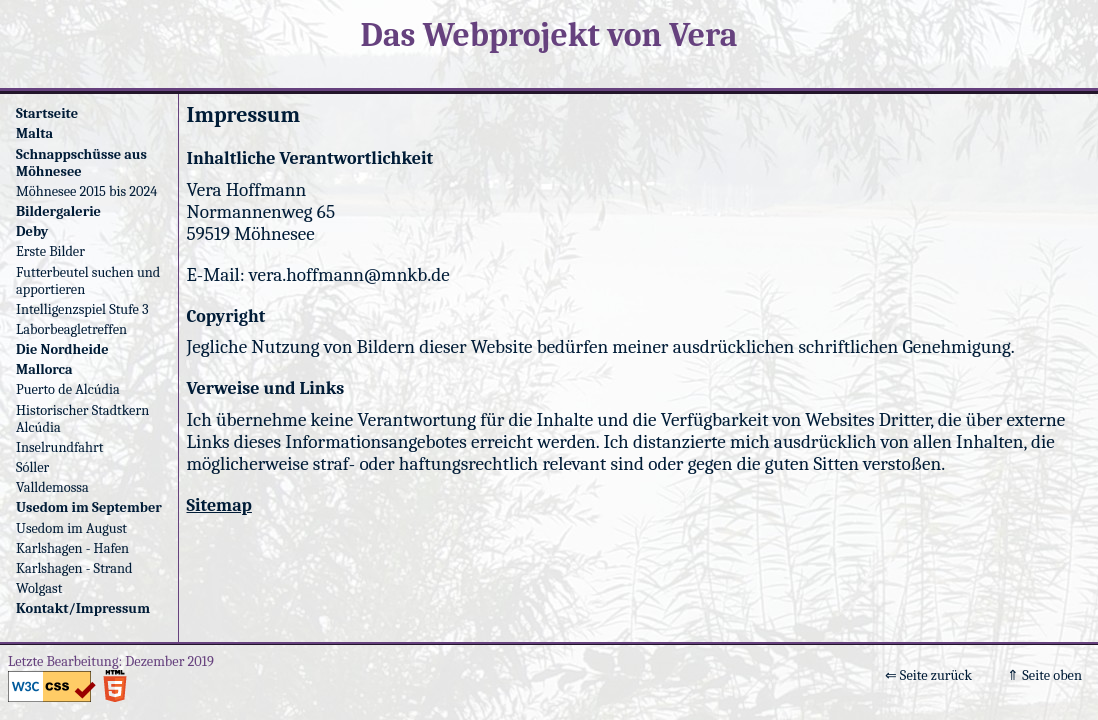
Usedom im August (71, 528)
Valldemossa (52, 487)
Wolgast (39, 588)
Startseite (47, 113)
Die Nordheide (62, 349)
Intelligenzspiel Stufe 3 (82, 309)
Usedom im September (89, 507)
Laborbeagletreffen (71, 329)
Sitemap (219, 505)
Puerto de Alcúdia (68, 389)
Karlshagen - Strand (74, 568)
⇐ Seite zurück (928, 675)
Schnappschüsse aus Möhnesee (81, 163)
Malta (34, 133)
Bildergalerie (58, 211)
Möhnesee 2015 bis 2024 (86, 191)
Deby (32, 231)
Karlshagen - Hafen (72, 548)
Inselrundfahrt (59, 447)
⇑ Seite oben (1044, 675)
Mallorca (44, 369)
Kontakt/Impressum (83, 608)
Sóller (32, 467)
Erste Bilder (50, 251)
